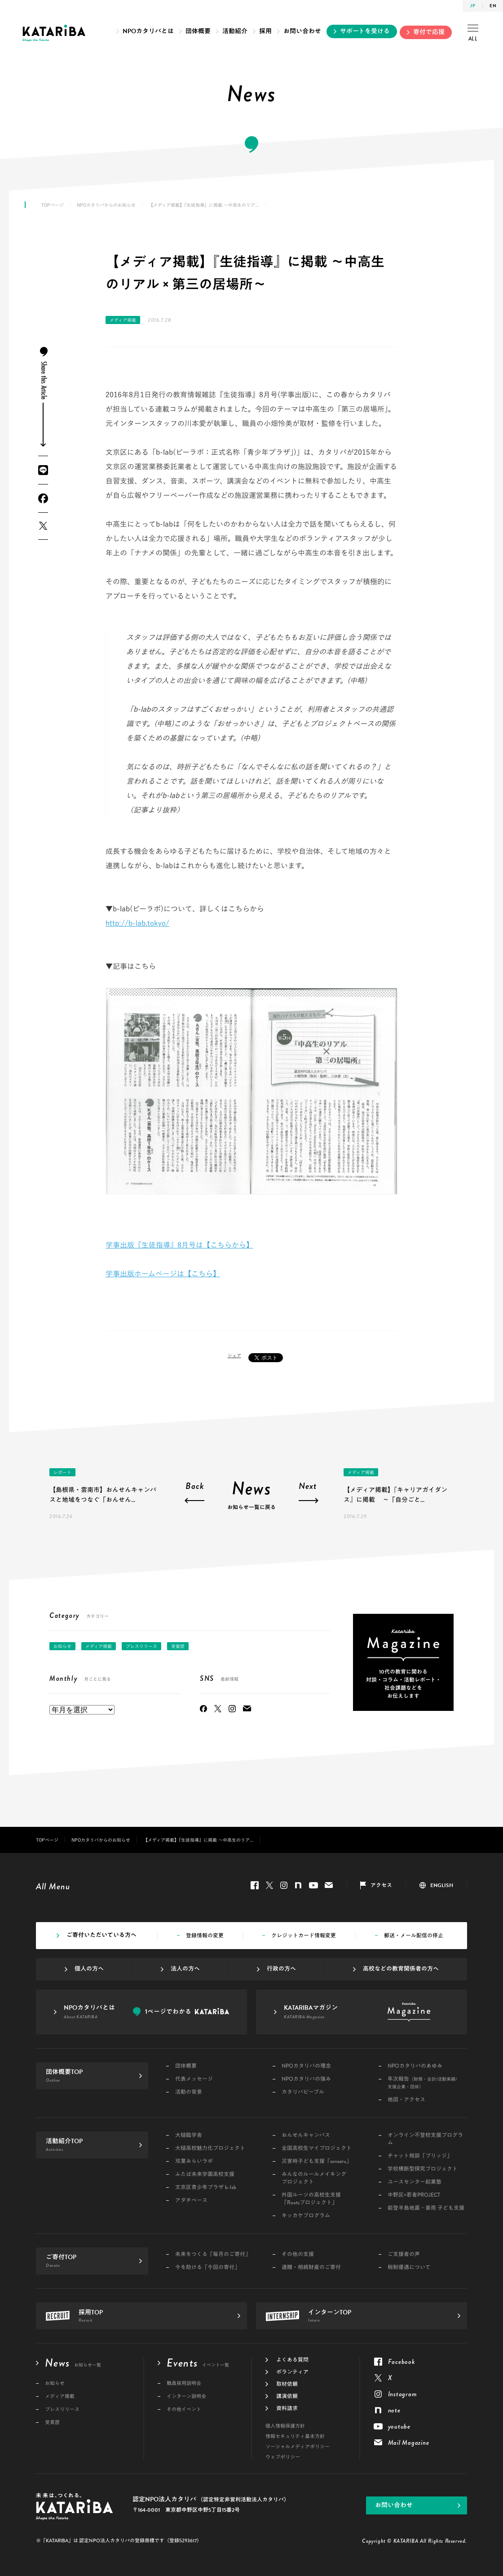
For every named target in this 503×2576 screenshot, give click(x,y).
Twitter (43, 526)
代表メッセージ (194, 2079)
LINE (43, 470)
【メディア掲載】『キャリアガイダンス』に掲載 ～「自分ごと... (395, 1494)
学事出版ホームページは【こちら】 (163, 1273)
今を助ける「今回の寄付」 (207, 2267)
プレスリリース (141, 1646)
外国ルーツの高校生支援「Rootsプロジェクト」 (311, 2199)
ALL (473, 34)
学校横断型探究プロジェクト (423, 2169)
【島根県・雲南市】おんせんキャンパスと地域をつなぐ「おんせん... (102, 1494)
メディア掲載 (123, 320)
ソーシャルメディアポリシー (297, 2446)
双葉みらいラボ (194, 2161)
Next (308, 1487)
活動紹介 (234, 31)
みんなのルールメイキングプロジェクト (314, 2178)
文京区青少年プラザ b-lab (205, 2187)
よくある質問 (292, 2360)
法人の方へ (185, 1968)
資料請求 (287, 2408)
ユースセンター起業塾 (414, 2182)
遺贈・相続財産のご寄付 (311, 2267)
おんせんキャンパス (306, 2135)
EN (493, 5)
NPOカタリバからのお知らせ (106, 205)
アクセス (381, 1885)
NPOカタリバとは (148, 31)
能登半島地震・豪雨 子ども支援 (426, 2208)
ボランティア (292, 2372)
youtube (313, 1885)
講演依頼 (287, 2396)
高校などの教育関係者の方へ (401, 1968)
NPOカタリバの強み (306, 2079)
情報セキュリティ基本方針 (295, 2436)
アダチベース (191, 2200)
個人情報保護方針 (285, 2426)
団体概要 (198, 31)
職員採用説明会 (184, 2383)
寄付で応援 (429, 32)
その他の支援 (298, 2254)
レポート (62, 1472)
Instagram (232, 1708)
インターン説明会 (186, 2396)
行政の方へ (281, 1968)
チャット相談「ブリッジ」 (420, 2156)
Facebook (43, 498)
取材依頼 (287, 2384)
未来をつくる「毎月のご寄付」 (213, 2254)
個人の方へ (89, 1968)
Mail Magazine (247, 1708)
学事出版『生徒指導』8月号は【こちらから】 (179, 1244)
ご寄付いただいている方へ (101, 1935)
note (298, 1885)
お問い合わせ (302, 31)
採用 (265, 31)
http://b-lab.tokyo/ (137, 923)
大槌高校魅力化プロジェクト (210, 2148)
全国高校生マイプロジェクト (317, 2148)
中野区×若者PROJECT (414, 2195)
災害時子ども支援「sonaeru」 (317, 2161)
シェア (234, 1355)
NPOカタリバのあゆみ (415, 2066)
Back (194, 1487)
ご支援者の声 (404, 2254)
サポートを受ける (365, 31)
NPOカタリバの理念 (306, 2066)
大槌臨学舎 (188, 2135)
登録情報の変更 (205, 1935)
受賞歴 (178, 1646)
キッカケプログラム (306, 2216)
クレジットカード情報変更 (303, 1935)
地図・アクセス (406, 2100)
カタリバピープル (303, 2092)
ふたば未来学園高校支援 (204, 2174)
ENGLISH (441, 1885)
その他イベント (184, 2409)
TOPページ (52, 205)
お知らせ (62, 1646)
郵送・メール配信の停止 (413, 1935)
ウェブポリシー (282, 2457)
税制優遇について (409, 2267)
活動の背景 (188, 2092)
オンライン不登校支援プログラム (425, 2139)
